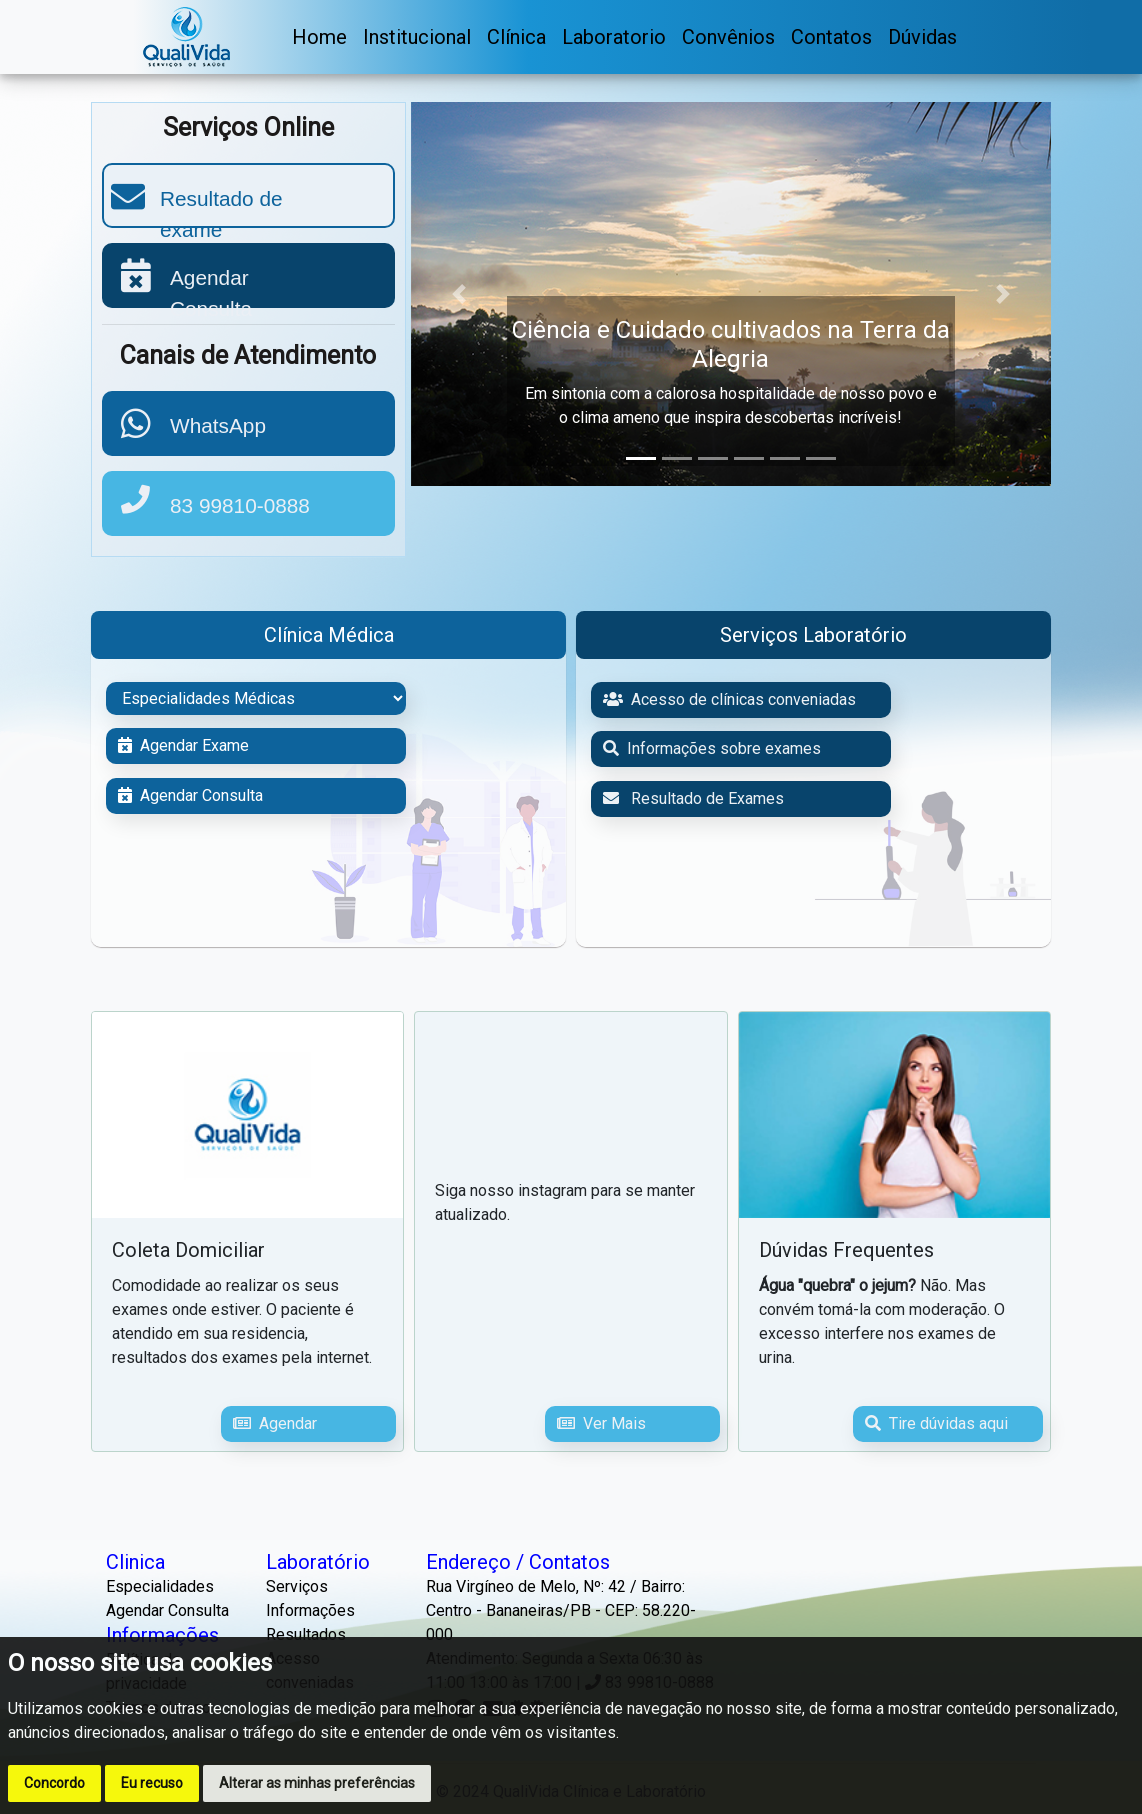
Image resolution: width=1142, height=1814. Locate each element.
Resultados (306, 1634)
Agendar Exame (183, 745)
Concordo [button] (54, 1783)
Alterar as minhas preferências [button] (317, 1783)
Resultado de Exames (693, 798)
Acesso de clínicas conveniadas (729, 699)
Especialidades (160, 1586)
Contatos (831, 37)
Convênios (728, 37)
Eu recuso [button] (152, 1783)
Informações (310, 1610)
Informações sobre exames (712, 748)
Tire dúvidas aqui (936, 1423)
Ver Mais (601, 1423)
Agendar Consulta (190, 795)
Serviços (297, 1586)
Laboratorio (614, 37)
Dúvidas (922, 37)
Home (319, 37)
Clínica (516, 37)
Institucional (417, 37)
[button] (459, 294)
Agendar (275, 1423)
